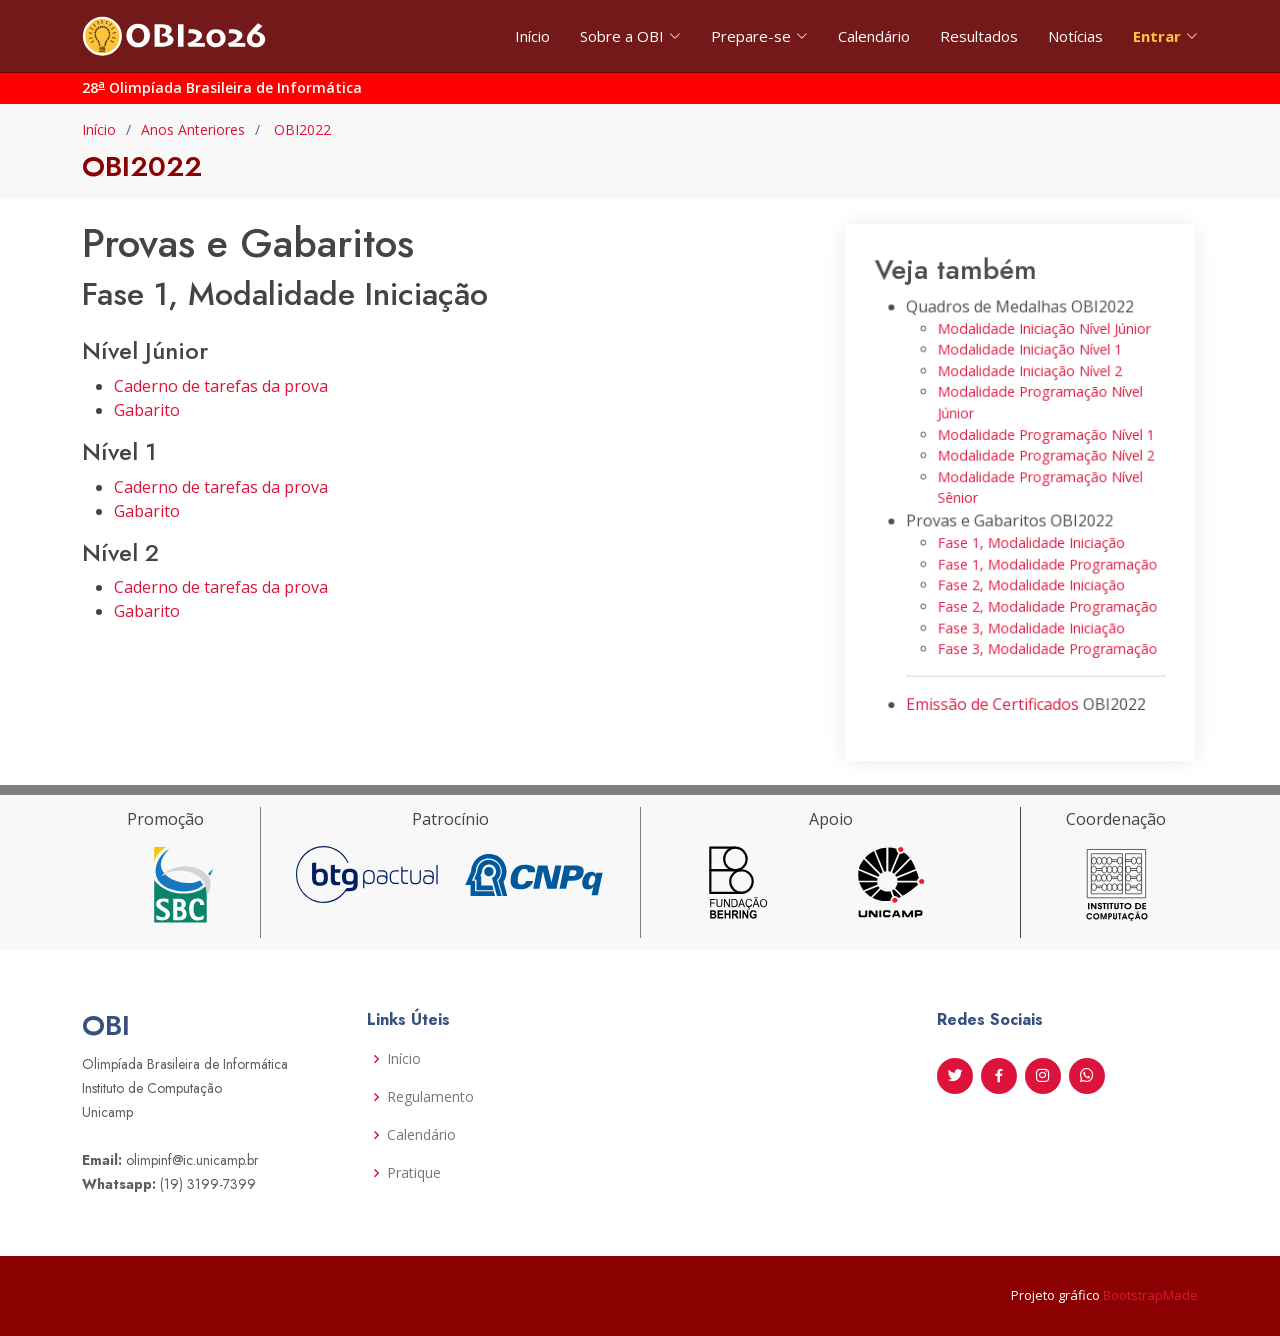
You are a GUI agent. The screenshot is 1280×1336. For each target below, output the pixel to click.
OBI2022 (300, 129)
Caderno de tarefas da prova (221, 386)
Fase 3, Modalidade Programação (1045, 636)
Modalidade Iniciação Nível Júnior (1042, 340)
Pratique (414, 1173)
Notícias (1075, 36)
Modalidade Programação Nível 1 (1044, 438)
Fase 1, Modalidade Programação (1045, 557)
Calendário (874, 36)
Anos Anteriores (193, 129)
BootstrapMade (1150, 1295)
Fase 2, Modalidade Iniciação (1030, 577)
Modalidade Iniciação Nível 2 (1029, 379)
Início (532, 36)
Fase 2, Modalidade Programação (1045, 597)
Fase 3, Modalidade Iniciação (1030, 616)
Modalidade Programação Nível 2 (1044, 457)
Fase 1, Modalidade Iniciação (1030, 538)
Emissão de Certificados (995, 687)
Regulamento (430, 1097)
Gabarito (147, 410)
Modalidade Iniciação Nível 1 (1029, 359)
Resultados (979, 36)
